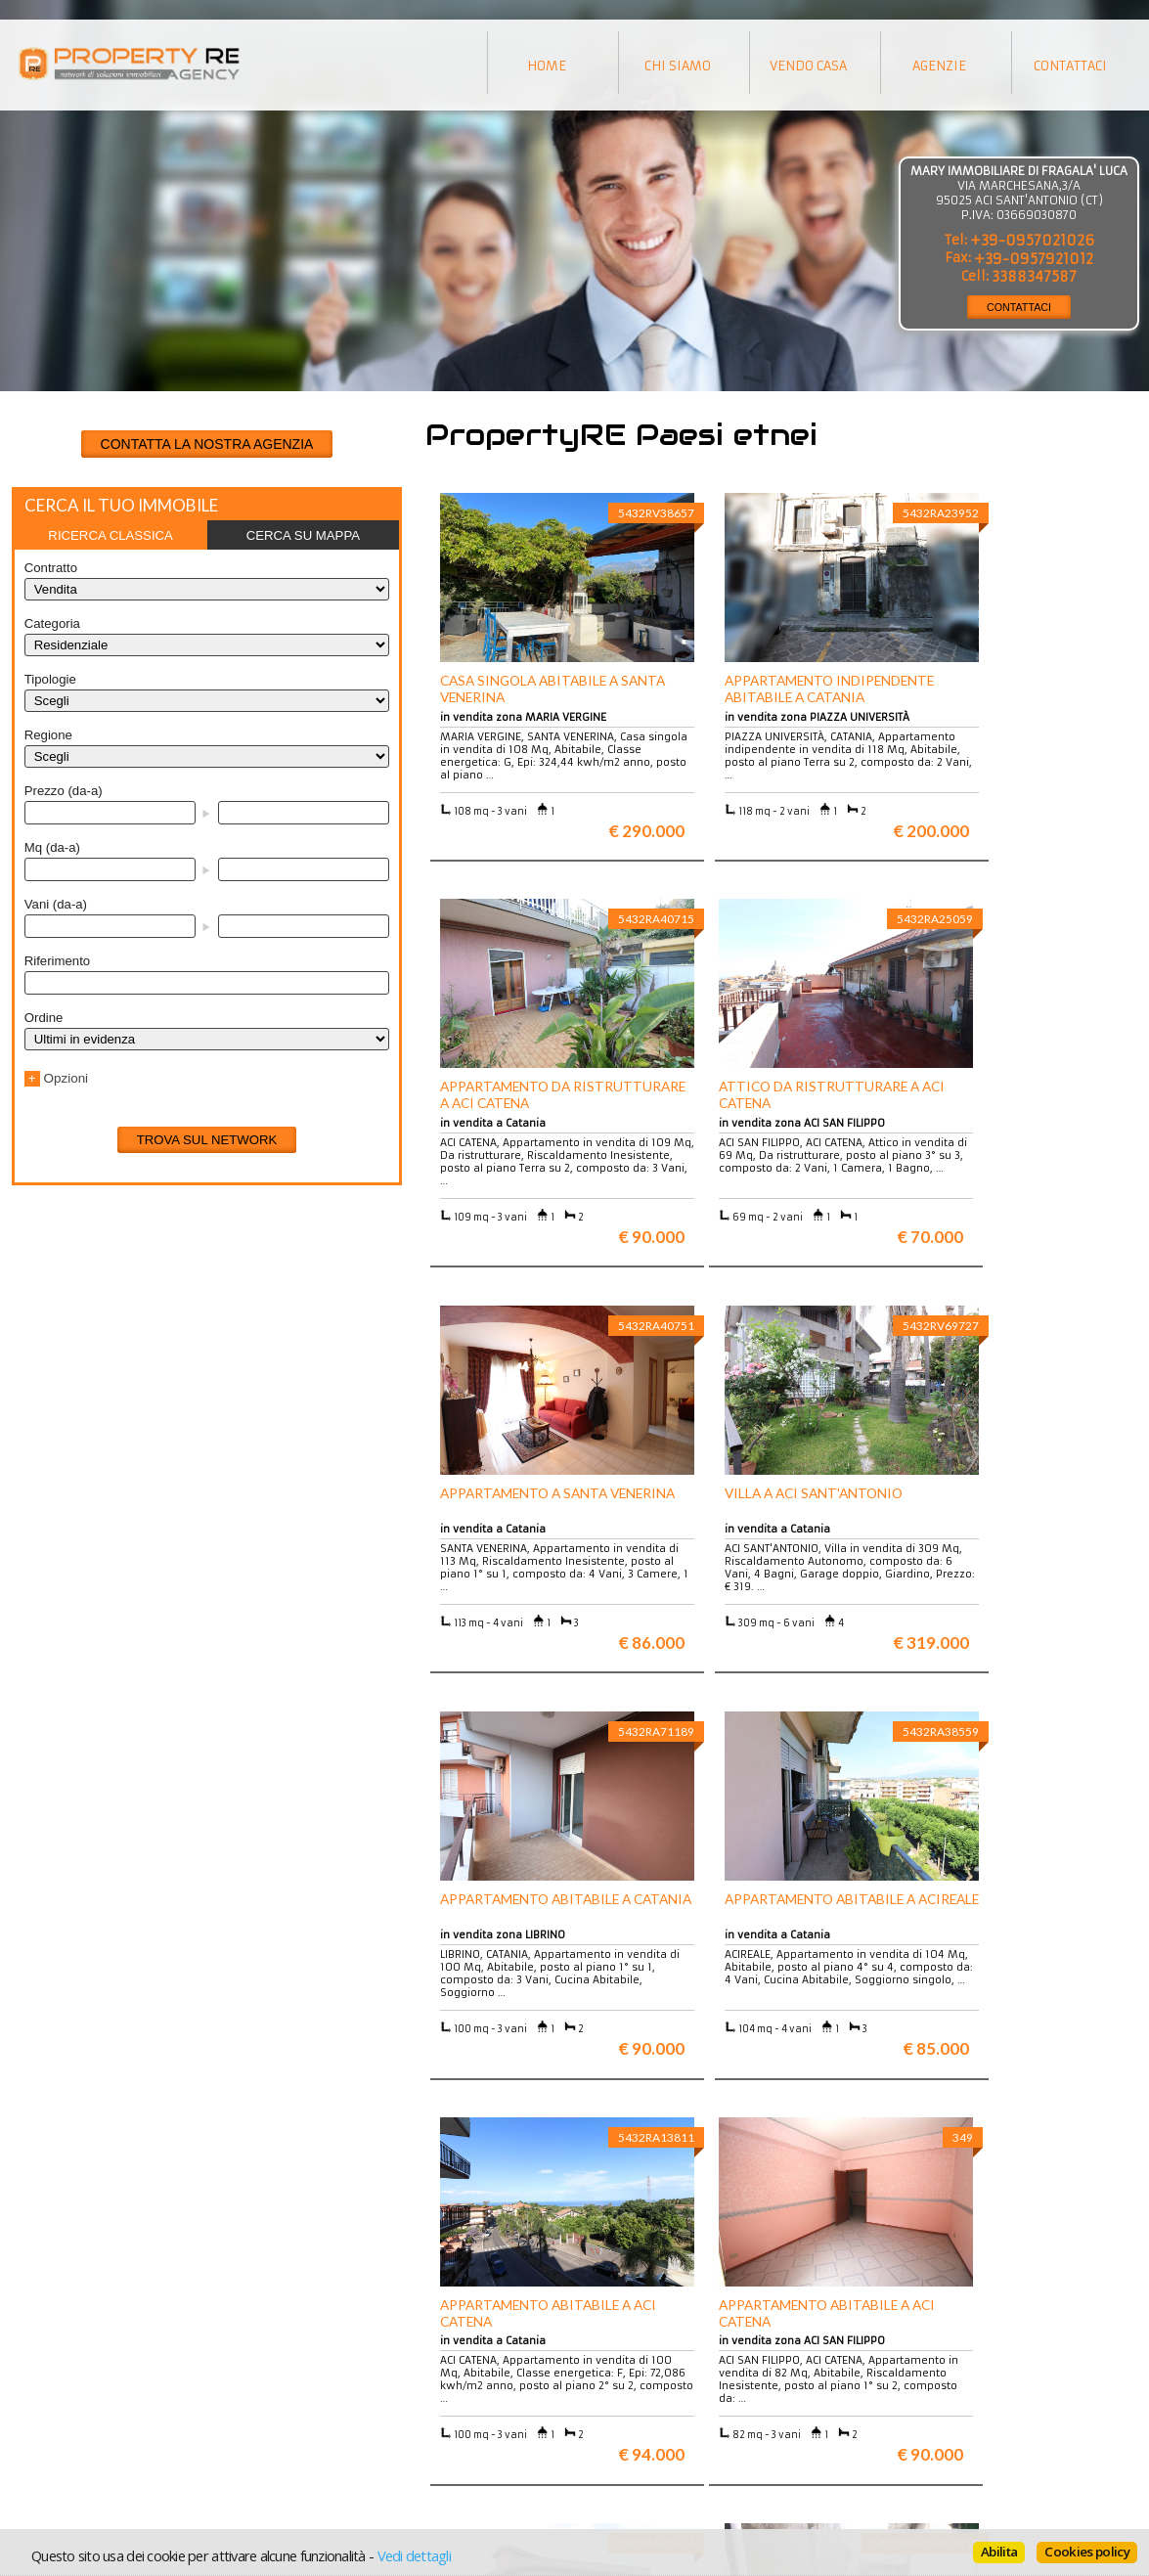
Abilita (999, 2551)
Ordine (44, 1017)
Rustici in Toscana (353, 2431)
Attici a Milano (344, 2417)
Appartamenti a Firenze (370, 2402)
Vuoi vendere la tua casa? (100, 2402)
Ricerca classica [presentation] (110, 535)
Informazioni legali (633, 2402)
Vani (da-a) (55, 904)
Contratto (50, 567)
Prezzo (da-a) (63, 790)
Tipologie (50, 679)
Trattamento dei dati (637, 2387)
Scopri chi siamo (73, 2387)
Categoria (52, 623)
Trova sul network (207, 1140)
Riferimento (57, 961)
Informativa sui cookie (642, 2417)
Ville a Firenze (343, 2387)
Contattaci (606, 2431)
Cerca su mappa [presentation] (303, 535)
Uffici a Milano (344, 2446)
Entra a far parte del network (110, 2417)
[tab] (111, 535)
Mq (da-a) (52, 847)
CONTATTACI (1019, 307)
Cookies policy (1086, 2551)
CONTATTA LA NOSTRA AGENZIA (207, 444)
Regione (48, 735)
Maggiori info (970, 2198)
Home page (608, 2446)
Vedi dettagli (414, 2555)
